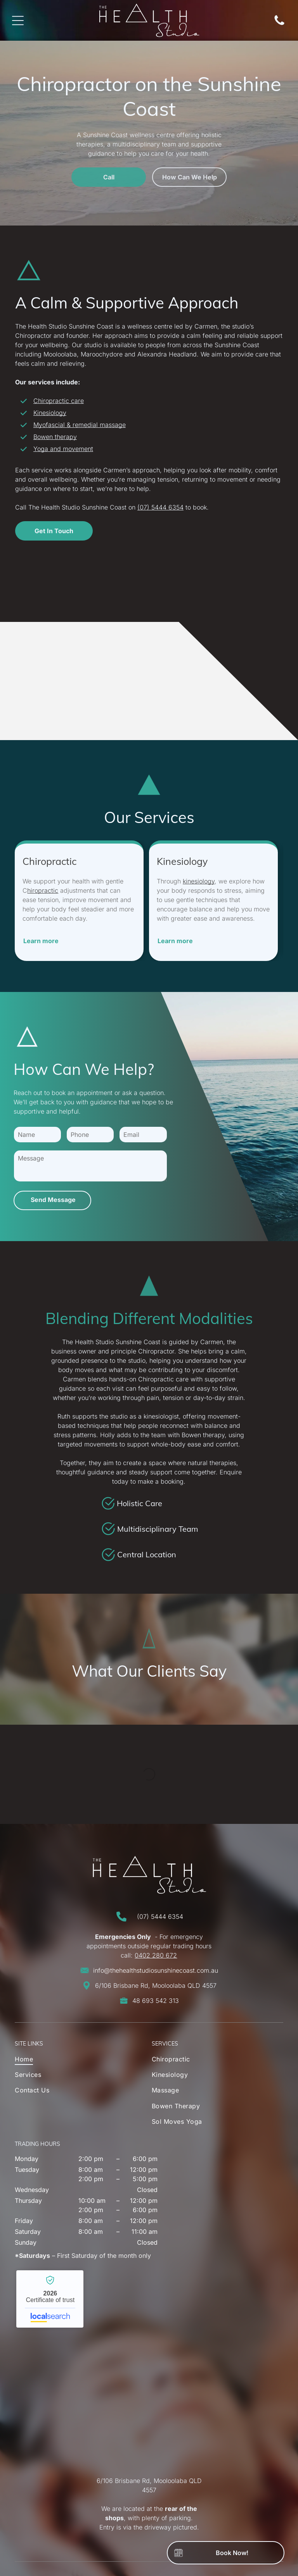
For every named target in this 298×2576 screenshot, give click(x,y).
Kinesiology (49, 413)
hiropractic (42, 890)
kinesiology (199, 881)
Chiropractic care (58, 401)
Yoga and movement (63, 449)
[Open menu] (18, 20)
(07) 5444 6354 (160, 507)
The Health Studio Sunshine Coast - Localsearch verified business (49, 2299)
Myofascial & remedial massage (79, 425)
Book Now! (232, 2553)
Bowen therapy (55, 437)
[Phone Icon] (279, 24)
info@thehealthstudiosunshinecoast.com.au (155, 1970)
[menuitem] (68, 2060)
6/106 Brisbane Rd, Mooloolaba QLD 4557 (156, 1985)
